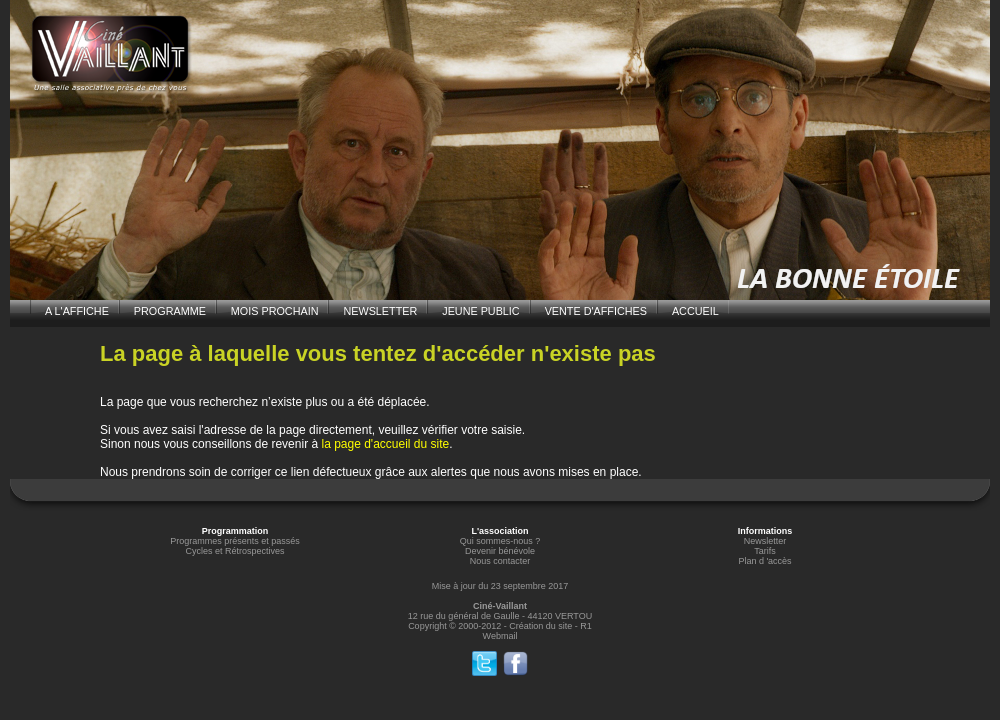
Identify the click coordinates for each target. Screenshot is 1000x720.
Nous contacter (500, 561)
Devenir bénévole (500, 551)
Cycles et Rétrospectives (234, 551)
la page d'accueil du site (385, 444)
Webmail (500, 636)
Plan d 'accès (764, 561)
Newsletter (765, 541)
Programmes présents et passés (235, 541)
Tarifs (765, 551)
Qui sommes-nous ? (500, 541)
